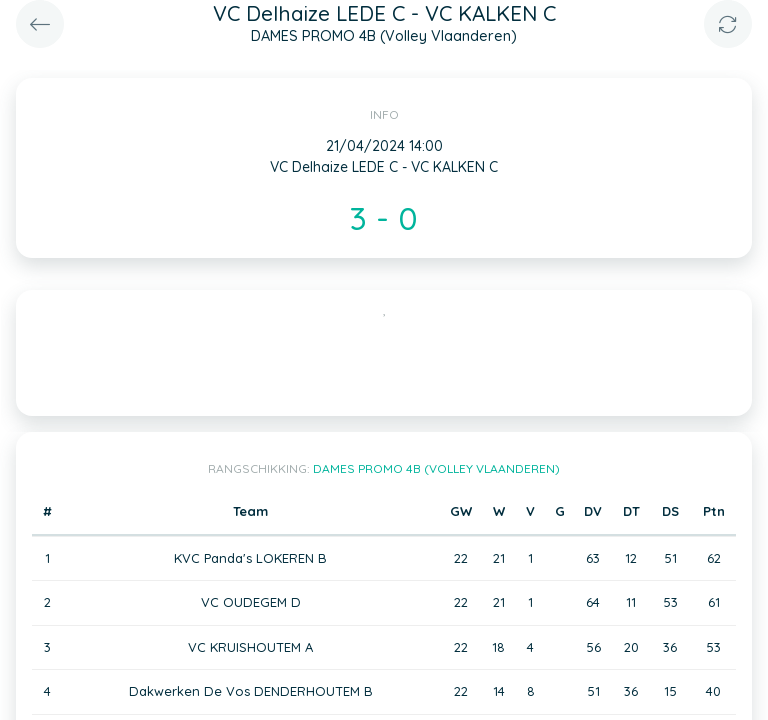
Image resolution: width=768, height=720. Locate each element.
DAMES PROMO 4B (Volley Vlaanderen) (436, 468)
